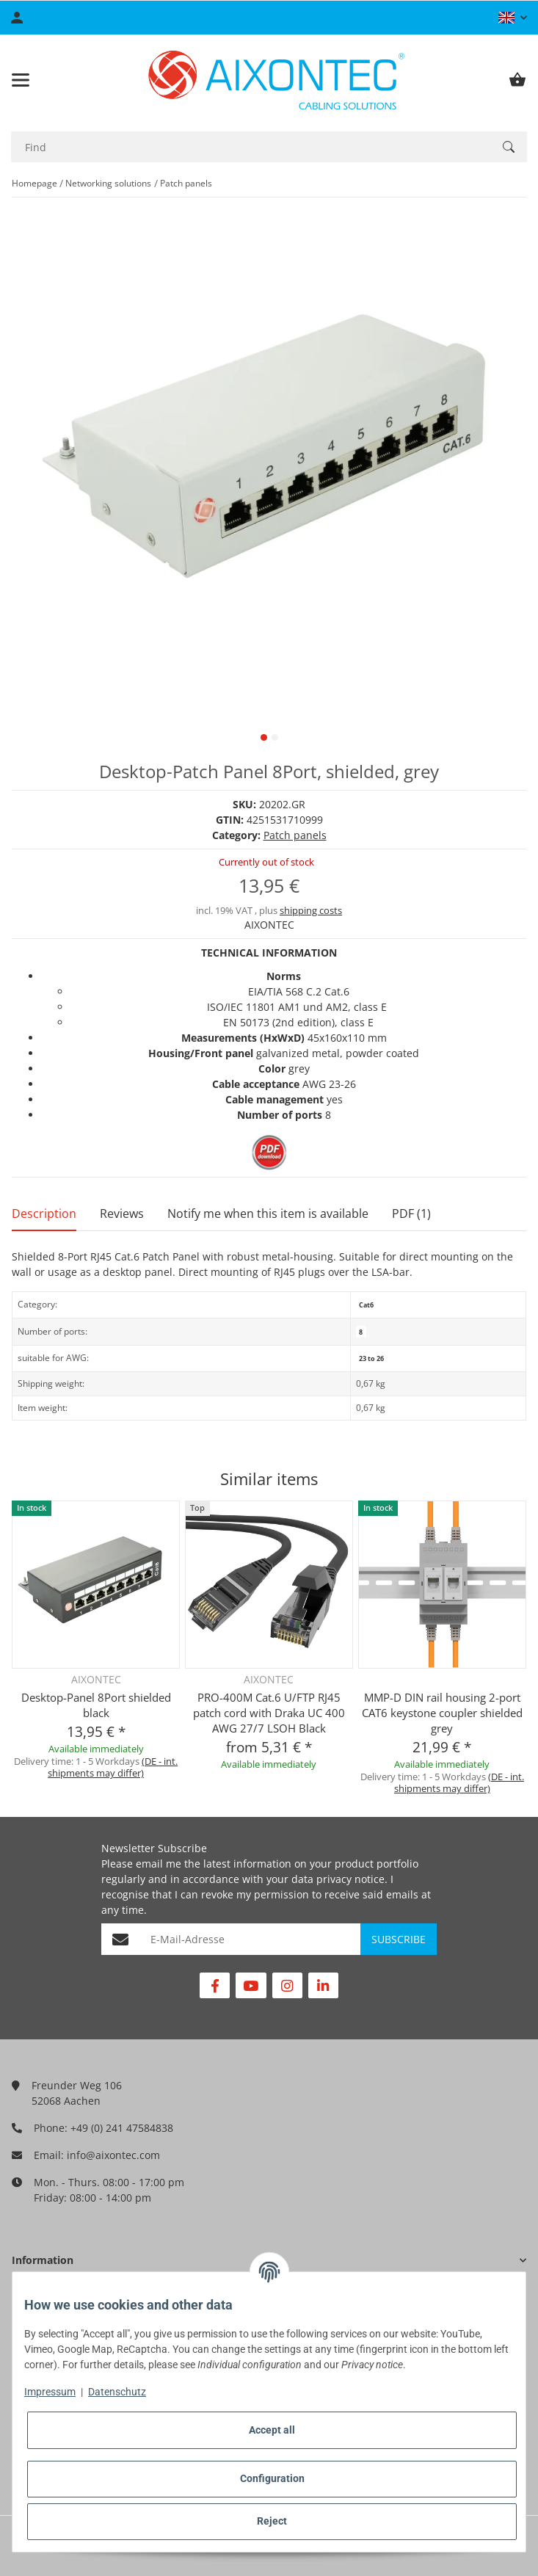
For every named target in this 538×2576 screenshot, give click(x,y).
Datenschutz (117, 2392)
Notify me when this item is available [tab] (267, 1213)
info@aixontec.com (113, 2155)
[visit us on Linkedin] (323, 1985)
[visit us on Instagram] (287, 1985)
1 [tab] (264, 737)
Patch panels (295, 835)
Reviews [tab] (122, 1213)
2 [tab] (275, 737)
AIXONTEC (269, 925)
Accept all (272, 2430)
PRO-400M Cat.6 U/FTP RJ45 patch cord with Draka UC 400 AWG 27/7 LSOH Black (269, 1712)
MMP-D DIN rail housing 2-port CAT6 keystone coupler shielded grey (442, 1712)
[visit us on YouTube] (251, 1985)
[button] (512, 17)
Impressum (50, 2392)
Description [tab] (44, 1213)
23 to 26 (371, 1358)
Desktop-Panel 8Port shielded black (96, 1705)
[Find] (250, 147)
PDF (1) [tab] (411, 1213)
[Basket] (517, 80)
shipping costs (311, 910)
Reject (272, 2521)
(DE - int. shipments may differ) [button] (113, 1767)
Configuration (272, 2478)
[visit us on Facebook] (215, 1985)
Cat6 (366, 1305)
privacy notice (350, 1879)
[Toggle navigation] (20, 80)
